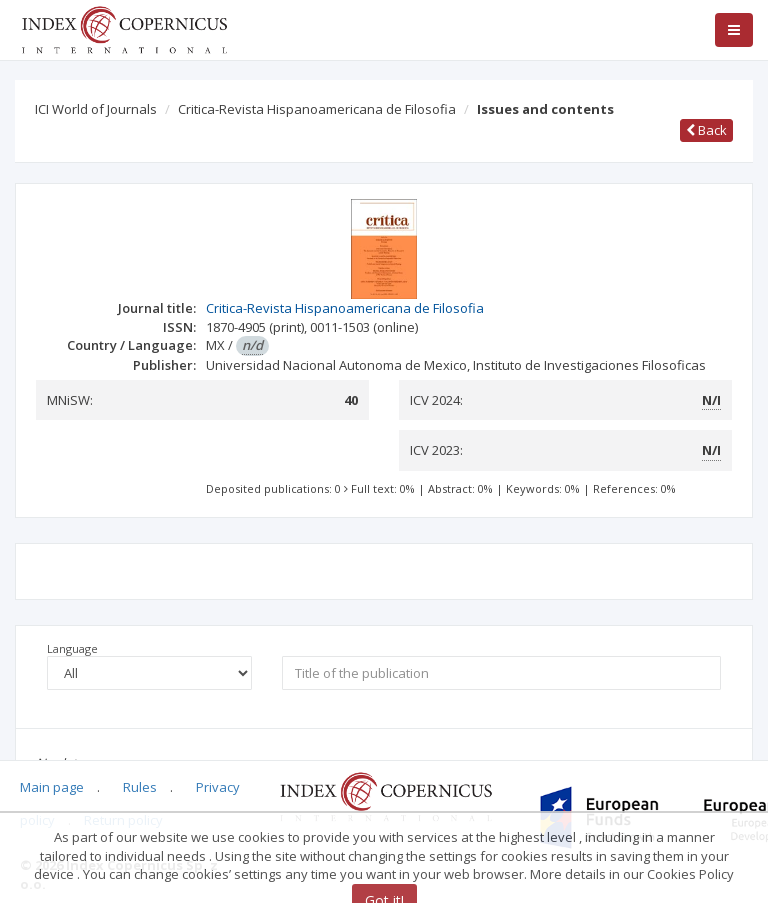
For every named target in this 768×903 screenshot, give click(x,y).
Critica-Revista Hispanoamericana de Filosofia (317, 109)
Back (706, 130)
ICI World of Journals (96, 109)
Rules (140, 787)
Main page (52, 787)
